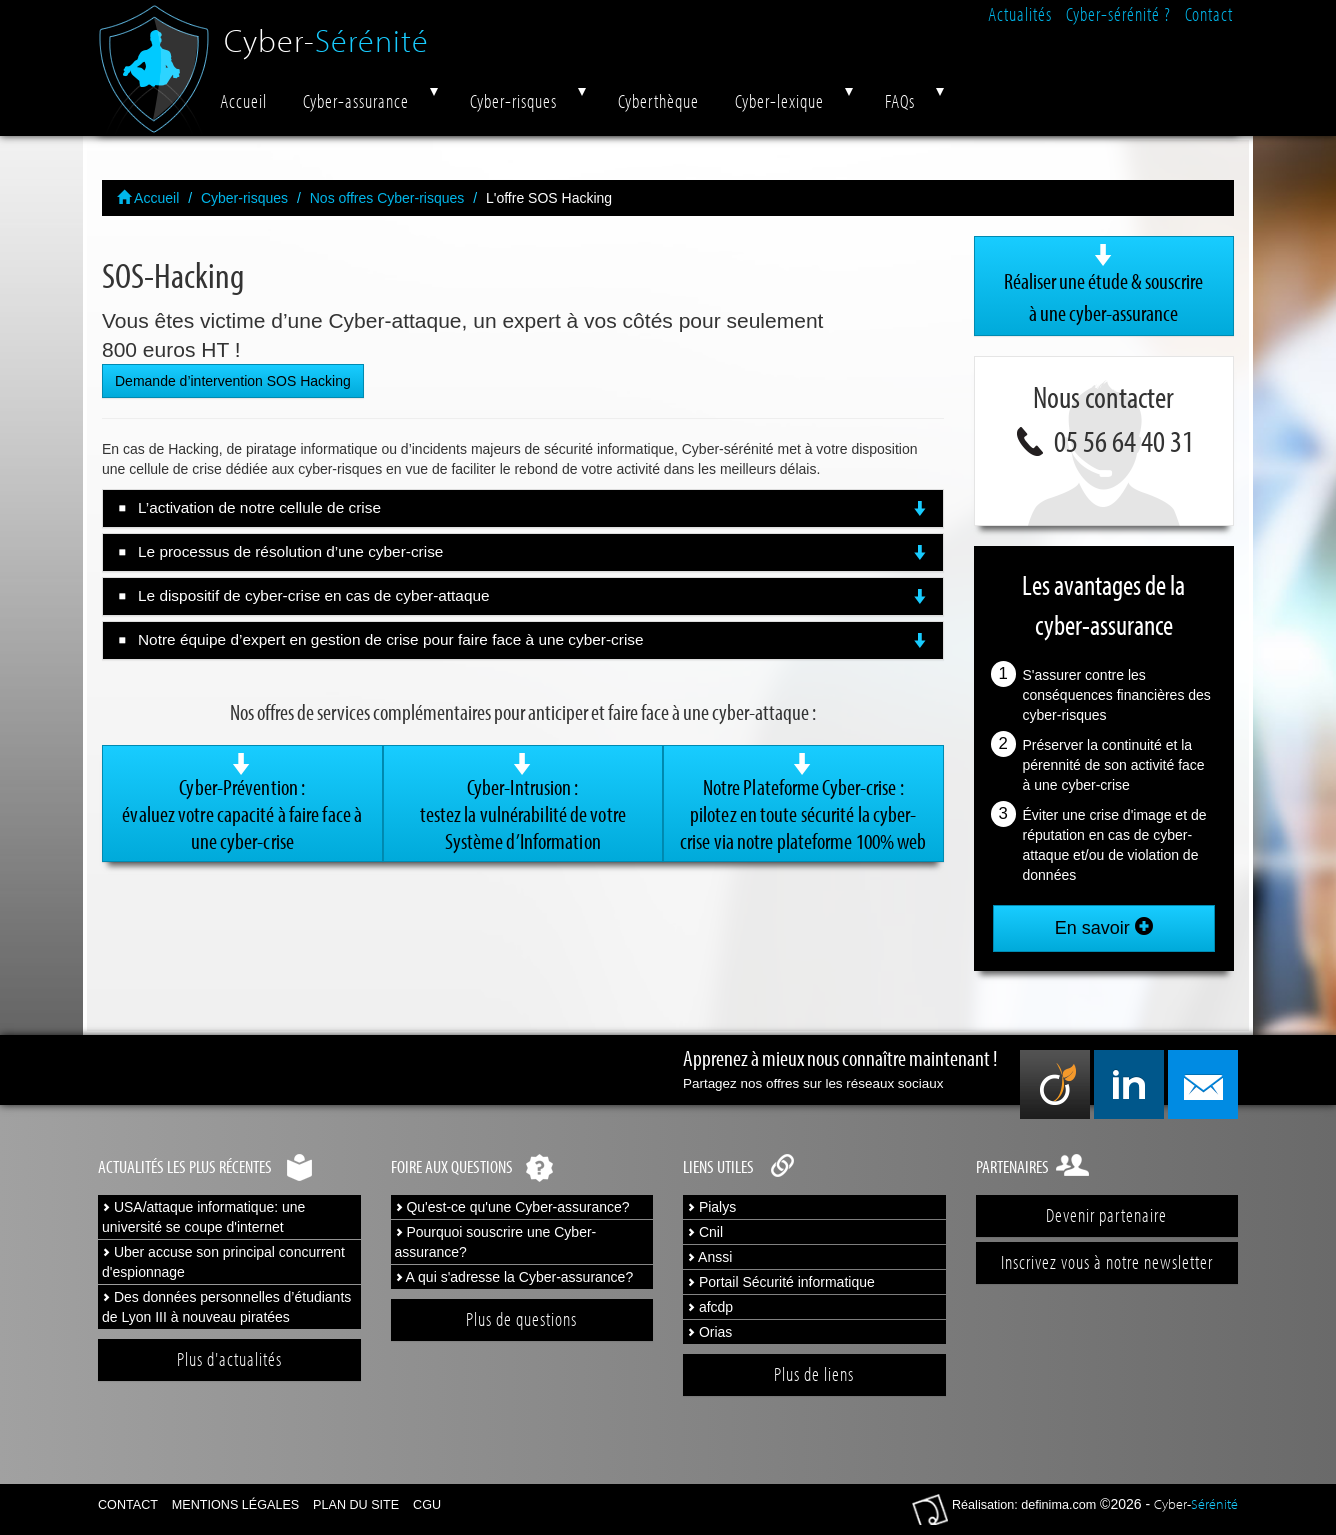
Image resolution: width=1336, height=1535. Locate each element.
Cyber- (326, 32)
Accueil (243, 101)
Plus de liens (814, 1374)
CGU (427, 1505)
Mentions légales (235, 1505)
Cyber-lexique (779, 101)
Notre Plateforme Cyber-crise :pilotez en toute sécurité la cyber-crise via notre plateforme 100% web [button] (803, 803)
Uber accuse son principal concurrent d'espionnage (223, 1262)
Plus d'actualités (229, 1359)
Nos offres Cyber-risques (387, 198)
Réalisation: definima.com (1024, 1505)
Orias (709, 1332)
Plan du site (356, 1505)
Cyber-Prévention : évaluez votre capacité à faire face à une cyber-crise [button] (242, 803)
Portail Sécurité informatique (781, 1282)
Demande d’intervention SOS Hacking (233, 381)
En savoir (1104, 927)
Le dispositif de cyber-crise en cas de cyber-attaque (533, 596)
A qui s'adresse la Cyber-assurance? (514, 1277)
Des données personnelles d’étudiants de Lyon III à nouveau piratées (226, 1307)
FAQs (900, 101)
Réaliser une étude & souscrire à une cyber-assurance (1104, 285)
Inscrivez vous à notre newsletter (1107, 1262)
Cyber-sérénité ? (1118, 14)
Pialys (711, 1207)
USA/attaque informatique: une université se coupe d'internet (203, 1217)
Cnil (705, 1232)
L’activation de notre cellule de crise (533, 508)
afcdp (710, 1307)
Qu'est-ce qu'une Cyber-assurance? (512, 1207)
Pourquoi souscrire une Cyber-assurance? (496, 1242)
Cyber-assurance (356, 101)
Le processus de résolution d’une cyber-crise (533, 552)
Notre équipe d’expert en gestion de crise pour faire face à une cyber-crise (533, 640)
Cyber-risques (513, 101)
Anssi (709, 1257)
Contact (1209, 14)
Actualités (1020, 14)
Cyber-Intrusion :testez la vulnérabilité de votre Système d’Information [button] (523, 803)
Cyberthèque (658, 101)
